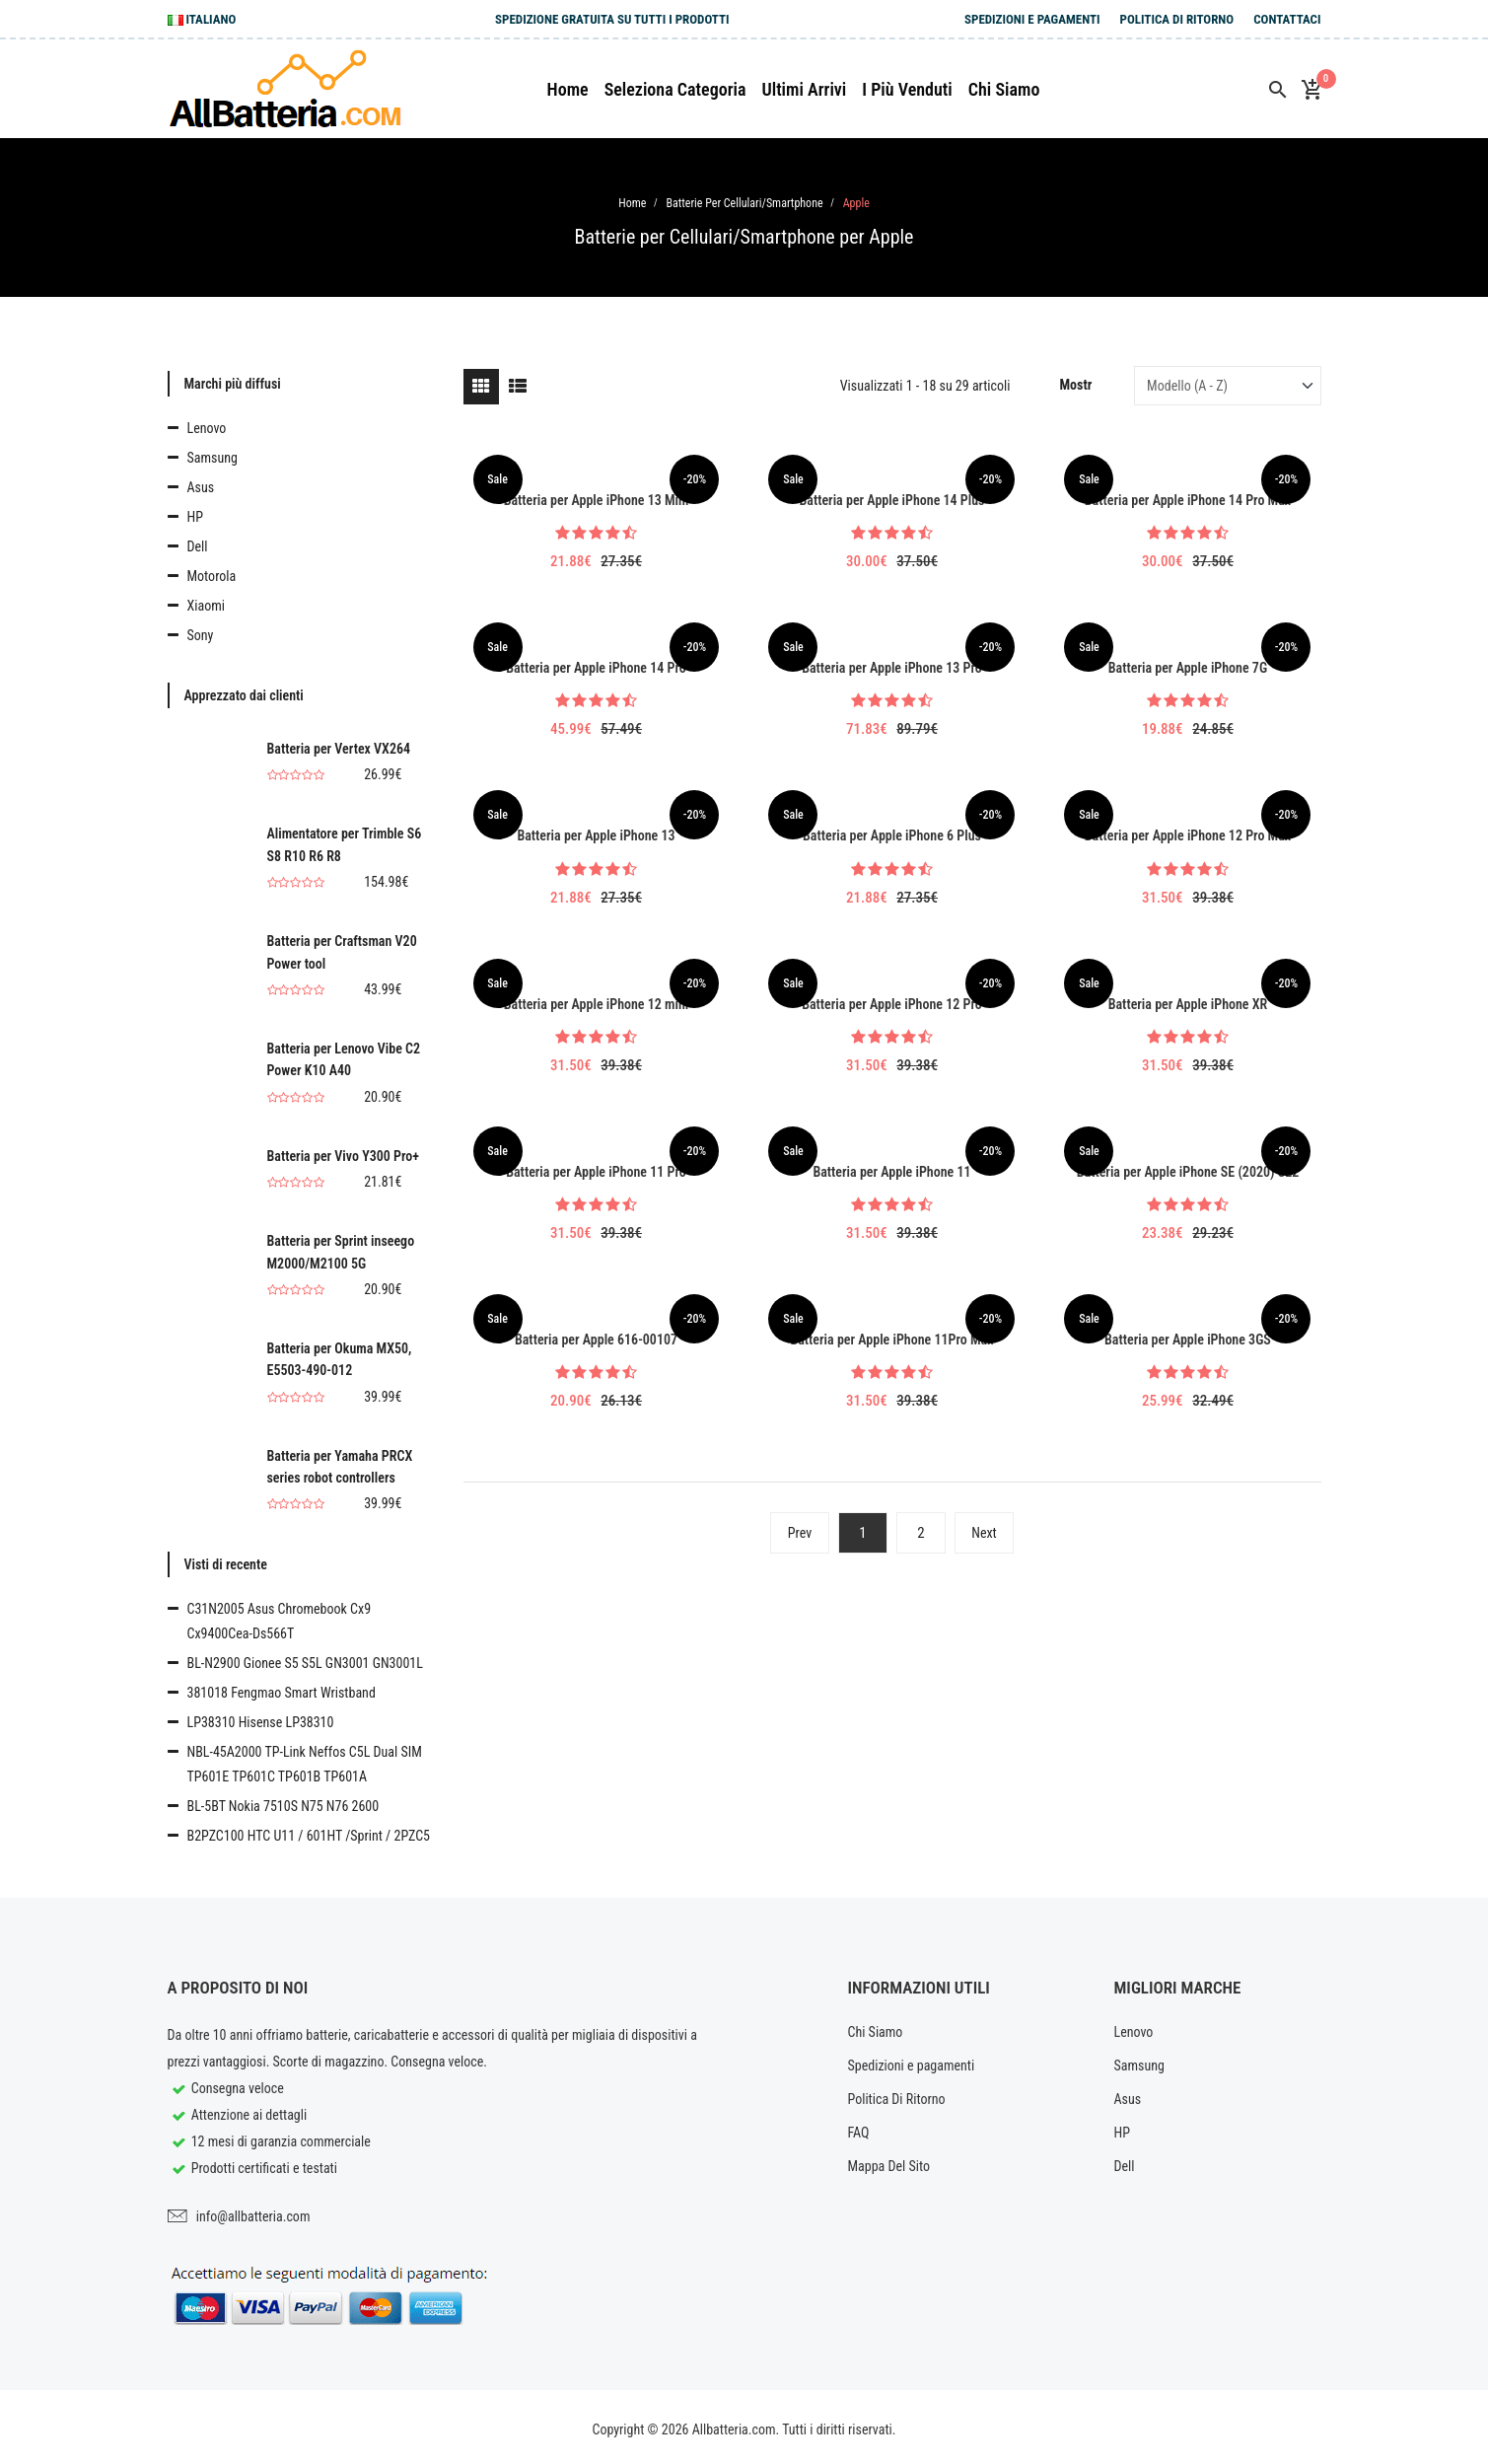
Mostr (1076, 385)
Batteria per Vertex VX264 (339, 749)
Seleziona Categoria (675, 89)
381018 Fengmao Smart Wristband (281, 1693)
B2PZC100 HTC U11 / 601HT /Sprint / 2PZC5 (309, 1836)
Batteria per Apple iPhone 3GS (1187, 1339)
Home (568, 89)
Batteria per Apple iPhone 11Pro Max (891, 1339)
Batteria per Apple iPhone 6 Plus (892, 835)
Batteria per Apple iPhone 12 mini (596, 1004)
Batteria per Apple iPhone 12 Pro (892, 1004)
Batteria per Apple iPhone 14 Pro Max (1188, 500)
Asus (201, 487)
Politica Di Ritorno (1177, 19)
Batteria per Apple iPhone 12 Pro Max (1188, 835)
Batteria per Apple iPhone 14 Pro (596, 668)
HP (195, 517)
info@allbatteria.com (253, 2216)
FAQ (859, 2132)
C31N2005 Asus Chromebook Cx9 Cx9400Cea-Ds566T (279, 1621)
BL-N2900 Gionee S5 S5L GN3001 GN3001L (305, 1663)
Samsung (212, 458)
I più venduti (907, 89)
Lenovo (207, 428)
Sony (200, 635)
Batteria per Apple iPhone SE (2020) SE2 (1188, 1172)
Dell (197, 546)
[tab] (481, 386)
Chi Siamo (875, 2032)
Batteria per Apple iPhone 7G (1187, 668)
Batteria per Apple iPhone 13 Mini (596, 500)
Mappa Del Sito (889, 2166)
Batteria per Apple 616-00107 (596, 1339)
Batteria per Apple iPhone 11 (891, 1172)
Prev (800, 1533)
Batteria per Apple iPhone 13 (595, 835)
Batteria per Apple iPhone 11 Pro (596, 1172)
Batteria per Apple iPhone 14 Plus (892, 500)
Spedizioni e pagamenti (1032, 19)
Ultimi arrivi (803, 89)
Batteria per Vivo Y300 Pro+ (343, 1156)
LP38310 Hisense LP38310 (260, 1722)
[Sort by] (1227, 385)
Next (984, 1533)
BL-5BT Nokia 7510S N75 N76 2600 (283, 1806)
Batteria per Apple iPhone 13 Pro (892, 668)
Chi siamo (1004, 89)
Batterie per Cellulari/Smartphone (744, 203)
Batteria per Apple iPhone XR (1188, 1004)
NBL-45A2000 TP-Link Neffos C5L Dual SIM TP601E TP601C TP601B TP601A (304, 1764)
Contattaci (1286, 19)
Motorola (212, 576)
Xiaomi (206, 606)
